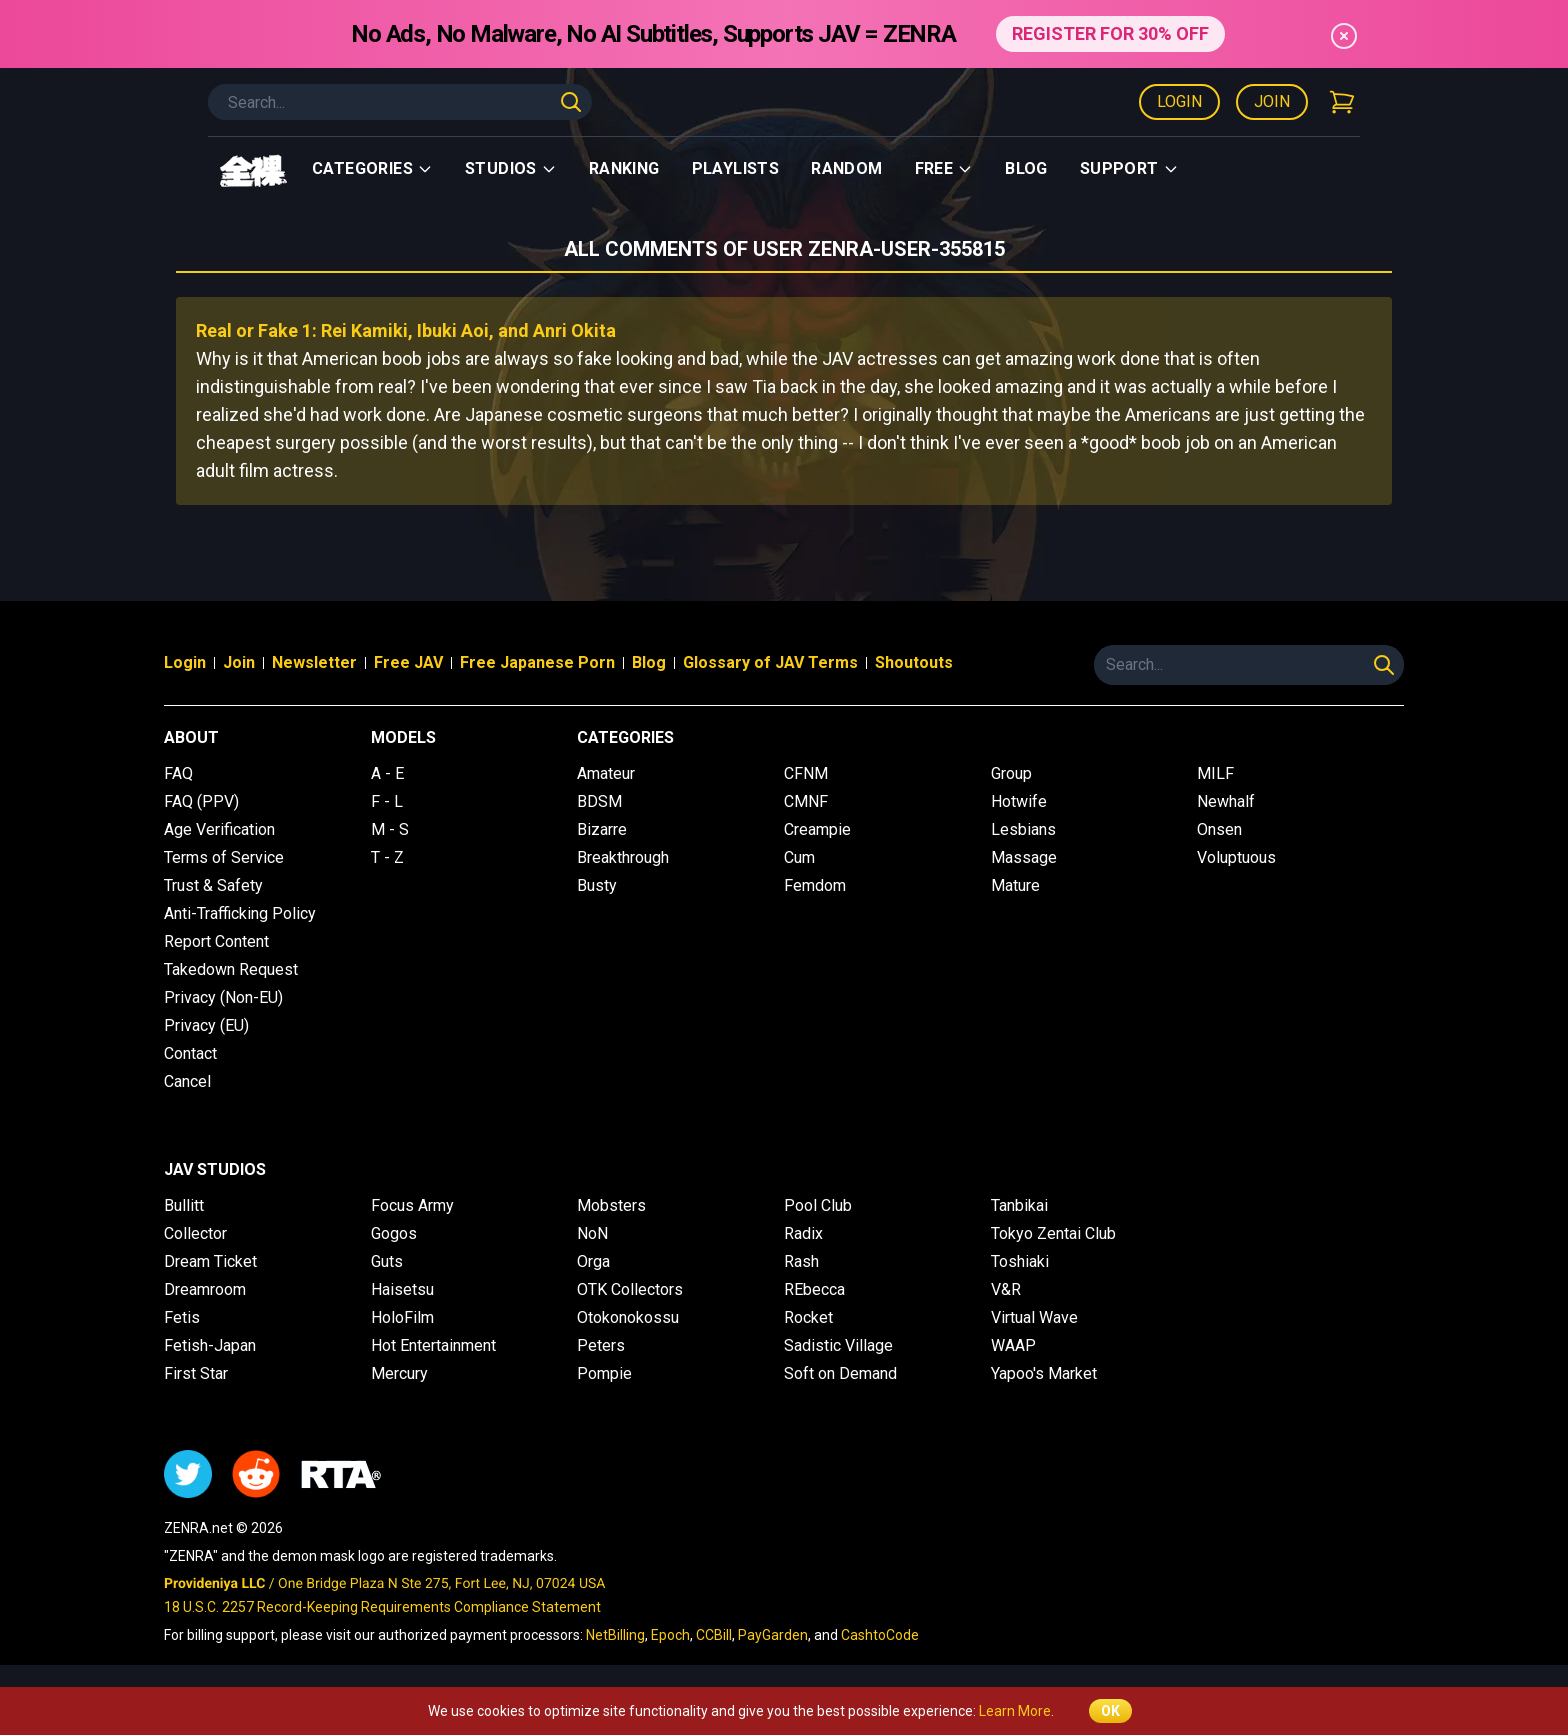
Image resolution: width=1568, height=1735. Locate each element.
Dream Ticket (210, 1261)
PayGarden (773, 1635)
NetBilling (615, 1635)
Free (944, 168)
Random (846, 168)
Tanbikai (1019, 1205)
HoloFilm (402, 1317)
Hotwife (1019, 801)
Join (1272, 101)
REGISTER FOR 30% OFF (1110, 33)
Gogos (394, 1233)
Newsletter (314, 662)
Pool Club (818, 1205)
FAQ (178, 773)
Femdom (815, 885)
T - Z (387, 857)
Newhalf (1226, 801)
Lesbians (1023, 829)
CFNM (806, 773)
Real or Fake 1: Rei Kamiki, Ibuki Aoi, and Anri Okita (406, 330)
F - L (387, 801)
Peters (601, 1345)
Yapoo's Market (1044, 1373)
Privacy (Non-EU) (223, 997)
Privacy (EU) (206, 1025)
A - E (387, 773)
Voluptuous (1236, 857)
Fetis (182, 1317)
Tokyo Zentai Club (1053, 1233)
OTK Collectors (630, 1289)
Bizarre (602, 829)
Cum (799, 857)
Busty (597, 885)
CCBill (714, 1635)
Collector (195, 1233)
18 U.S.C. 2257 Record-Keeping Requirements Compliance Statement (382, 1607)
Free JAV (408, 662)
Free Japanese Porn (537, 662)
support (1129, 168)
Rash (801, 1261)
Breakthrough (623, 857)
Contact (190, 1053)
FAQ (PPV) (201, 801)
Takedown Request (231, 969)
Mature (1015, 885)
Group (1011, 773)
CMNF (806, 801)
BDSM (599, 801)
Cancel (187, 1081)
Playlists (736, 168)
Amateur (606, 773)
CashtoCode (880, 1635)
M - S (390, 829)
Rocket (808, 1317)
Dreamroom (205, 1289)
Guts (387, 1261)
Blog (1026, 168)
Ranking (624, 168)
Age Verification (219, 829)
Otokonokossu (628, 1317)
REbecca (814, 1289)
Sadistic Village (838, 1345)
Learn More (1015, 1711)
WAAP (1013, 1345)
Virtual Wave (1034, 1317)
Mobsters (611, 1205)
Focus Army (412, 1205)
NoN (592, 1233)
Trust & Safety (213, 885)
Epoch (670, 1635)
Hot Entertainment (433, 1345)
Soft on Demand (840, 1373)
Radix (803, 1233)
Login (1179, 101)
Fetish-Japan (210, 1345)
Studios (511, 168)
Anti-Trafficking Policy (240, 913)
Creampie (817, 829)
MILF (1215, 773)
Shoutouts (914, 662)
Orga (593, 1261)
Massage (1024, 857)
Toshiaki (1020, 1261)
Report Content (216, 941)
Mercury (399, 1373)
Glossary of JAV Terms (770, 662)
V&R (1006, 1289)
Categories (372, 168)
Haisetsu (402, 1289)
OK (1110, 1711)
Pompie (604, 1373)
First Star (196, 1373)
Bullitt (184, 1205)
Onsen (1219, 829)
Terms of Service (224, 857)
